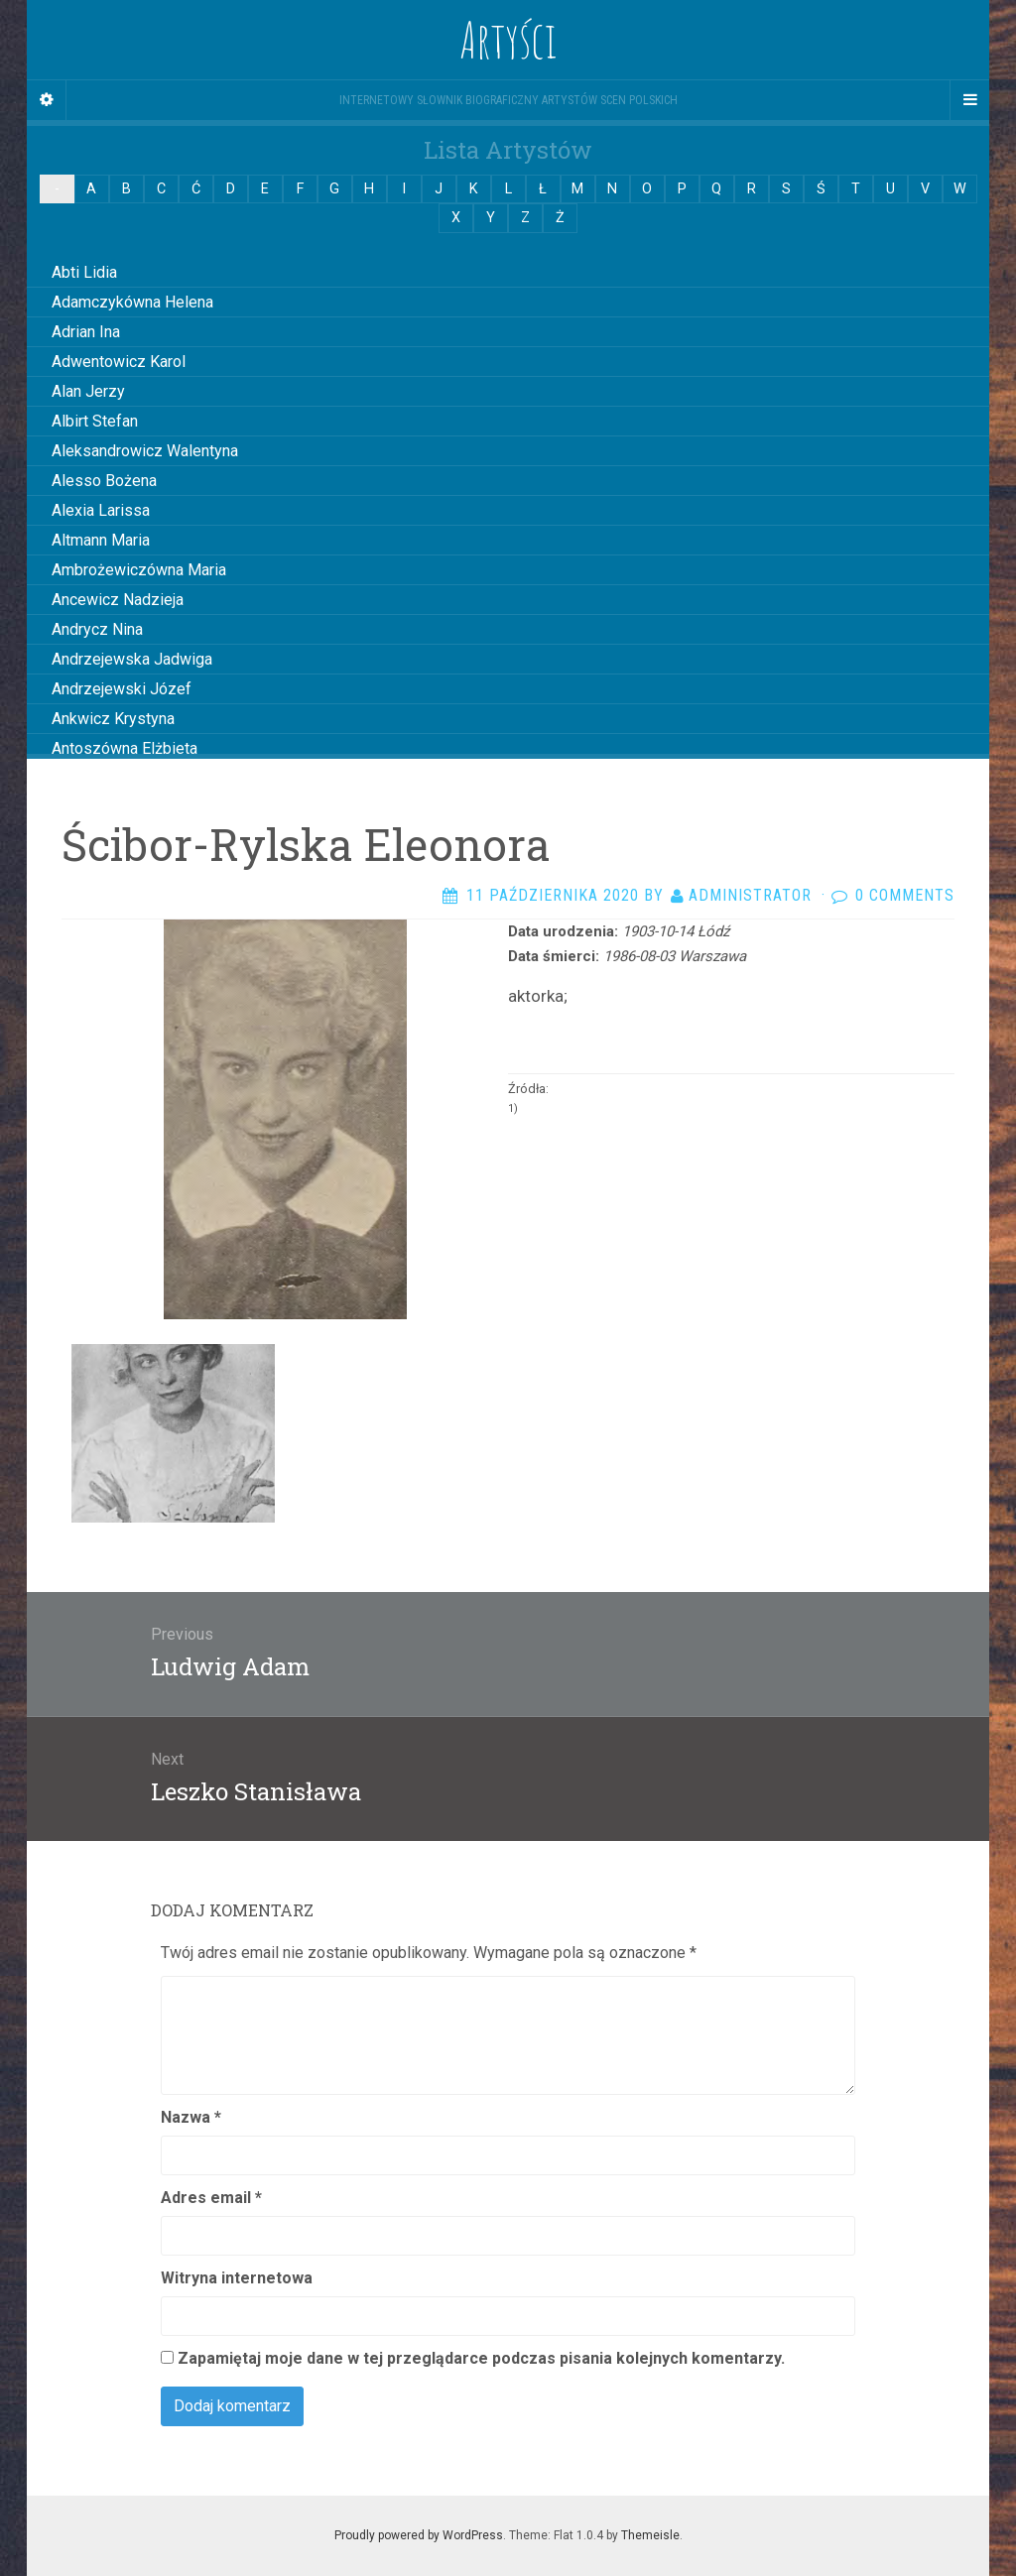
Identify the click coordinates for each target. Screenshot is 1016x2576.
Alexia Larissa (101, 510)
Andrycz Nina (97, 629)
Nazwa (191, 2117)
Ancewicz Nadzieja (118, 599)
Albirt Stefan (95, 421)
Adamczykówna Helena (132, 302)
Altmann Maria (101, 540)
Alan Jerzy (88, 391)
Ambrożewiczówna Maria (139, 569)
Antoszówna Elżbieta (124, 748)
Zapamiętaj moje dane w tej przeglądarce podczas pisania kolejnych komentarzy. (481, 2358)
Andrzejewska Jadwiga (132, 659)
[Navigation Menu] (969, 100)
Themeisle (650, 2535)
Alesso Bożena (104, 480)
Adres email (211, 2197)
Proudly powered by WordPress (418, 2535)
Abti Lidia (84, 272)
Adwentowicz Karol (119, 361)
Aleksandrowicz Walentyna (145, 450)
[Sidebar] (46, 100)
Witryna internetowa (237, 2278)
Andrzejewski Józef (121, 688)
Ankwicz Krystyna (113, 718)
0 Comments (904, 895)
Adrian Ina (86, 331)
